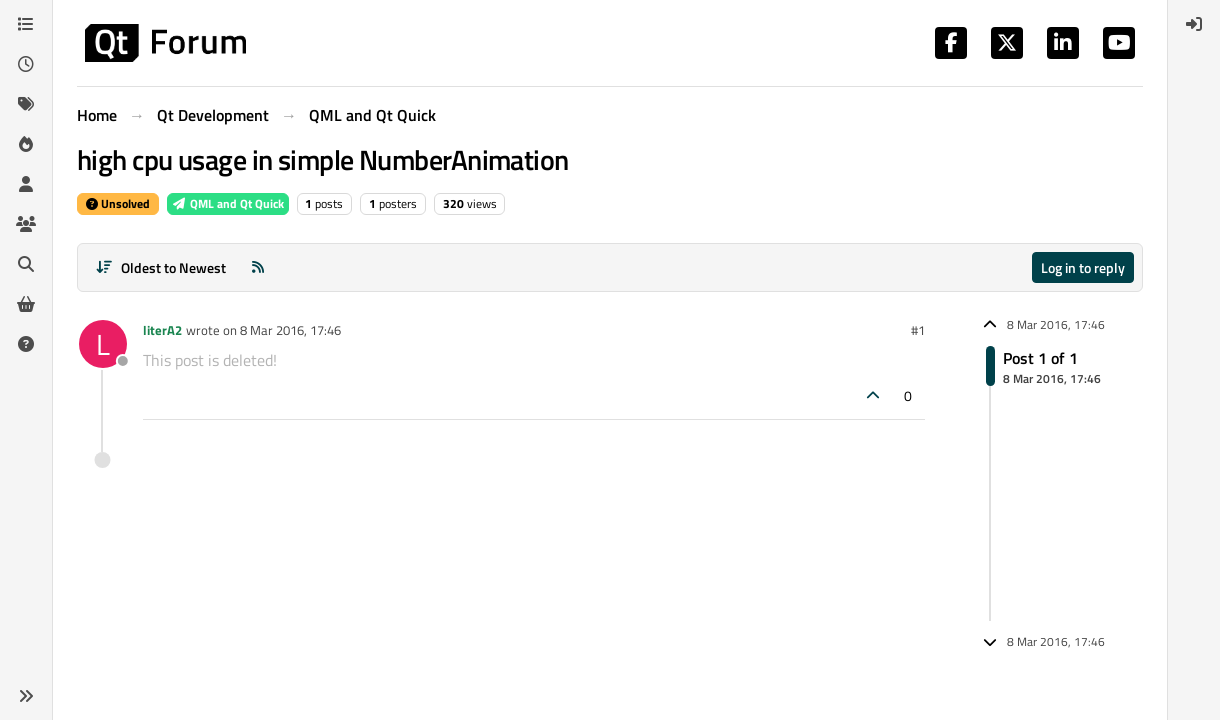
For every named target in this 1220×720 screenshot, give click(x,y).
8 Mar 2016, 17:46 (290, 330)
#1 (918, 330)
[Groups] (26, 224)
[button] (26, 696)
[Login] (1194, 24)
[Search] (26, 264)
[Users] (26, 184)
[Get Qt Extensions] (26, 304)
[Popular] (26, 144)
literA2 (162, 330)
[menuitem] (1194, 24)
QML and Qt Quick (228, 203)
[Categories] (26, 24)
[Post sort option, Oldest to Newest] (160, 267)
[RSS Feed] (258, 267)
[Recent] (26, 64)
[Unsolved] (26, 344)
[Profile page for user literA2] (103, 344)
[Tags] (26, 104)
